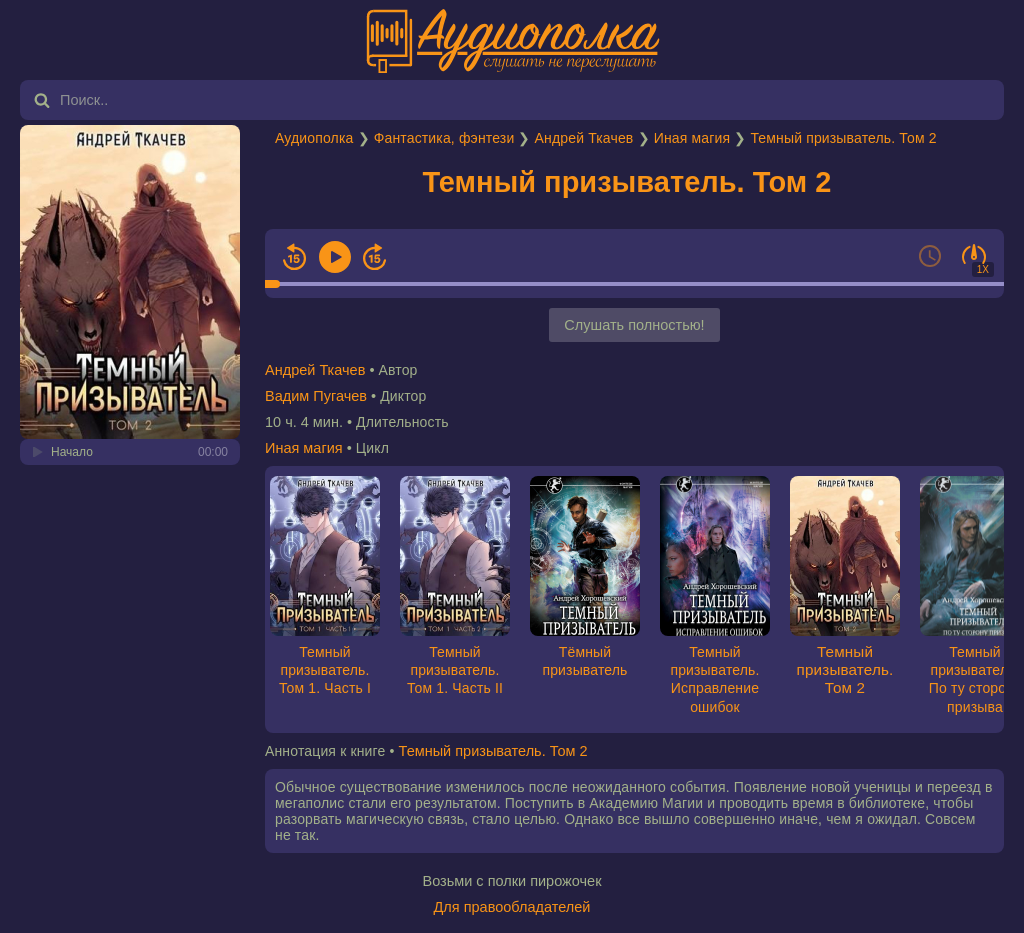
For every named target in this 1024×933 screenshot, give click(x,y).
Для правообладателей (512, 907)
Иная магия (692, 138)
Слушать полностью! (634, 325)
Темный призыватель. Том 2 (843, 138)
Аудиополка (314, 138)
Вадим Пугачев (316, 396)
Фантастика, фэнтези (444, 138)
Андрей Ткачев (584, 138)
